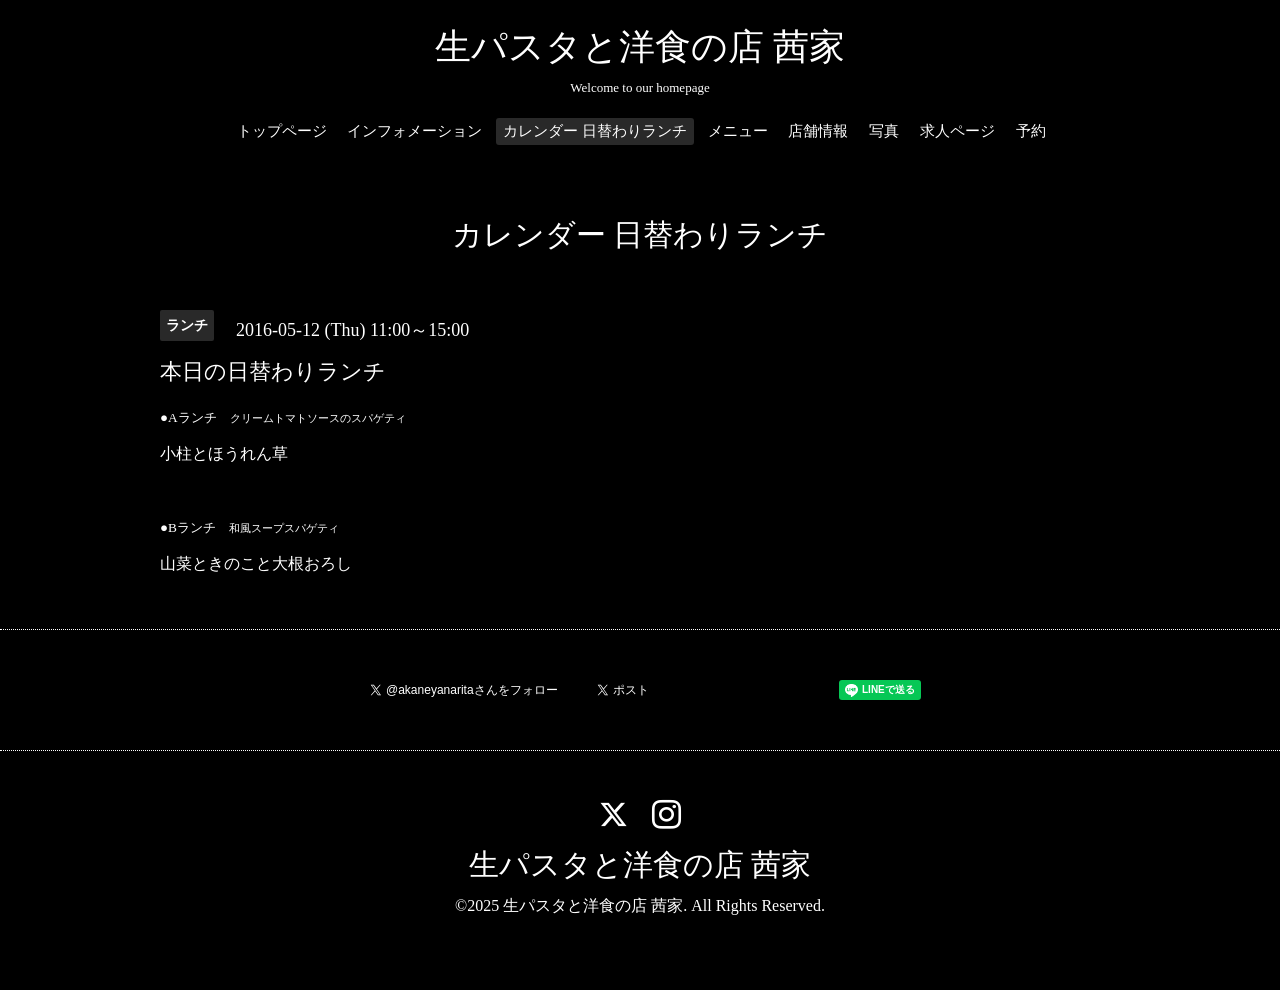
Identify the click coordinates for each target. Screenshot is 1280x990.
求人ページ (957, 131)
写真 (884, 131)
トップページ (282, 131)
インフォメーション (414, 131)
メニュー (738, 131)
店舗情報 (818, 131)
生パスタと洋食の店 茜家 (640, 47)
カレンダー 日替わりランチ (595, 131)
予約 (1031, 131)
